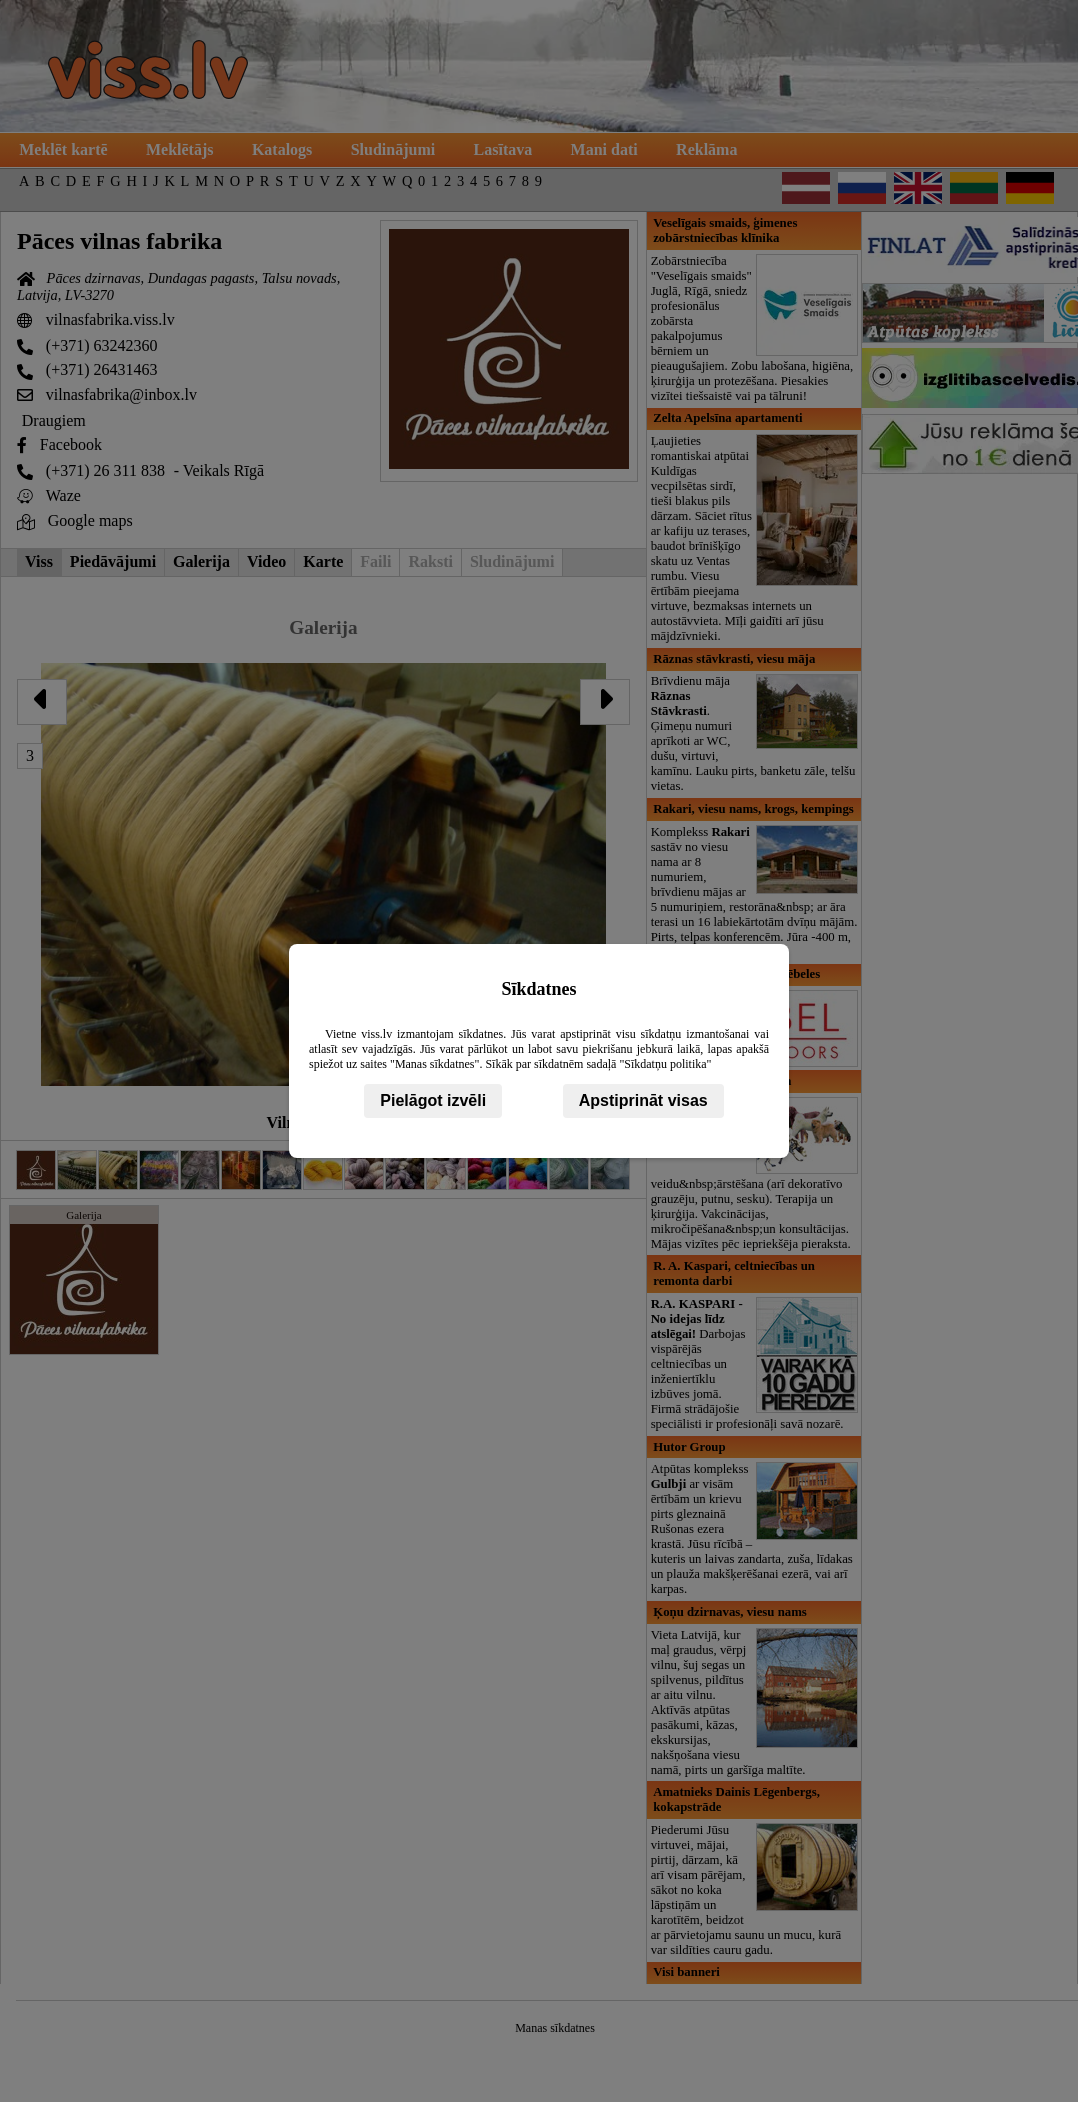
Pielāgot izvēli (433, 1100)
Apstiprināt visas (643, 1100)
